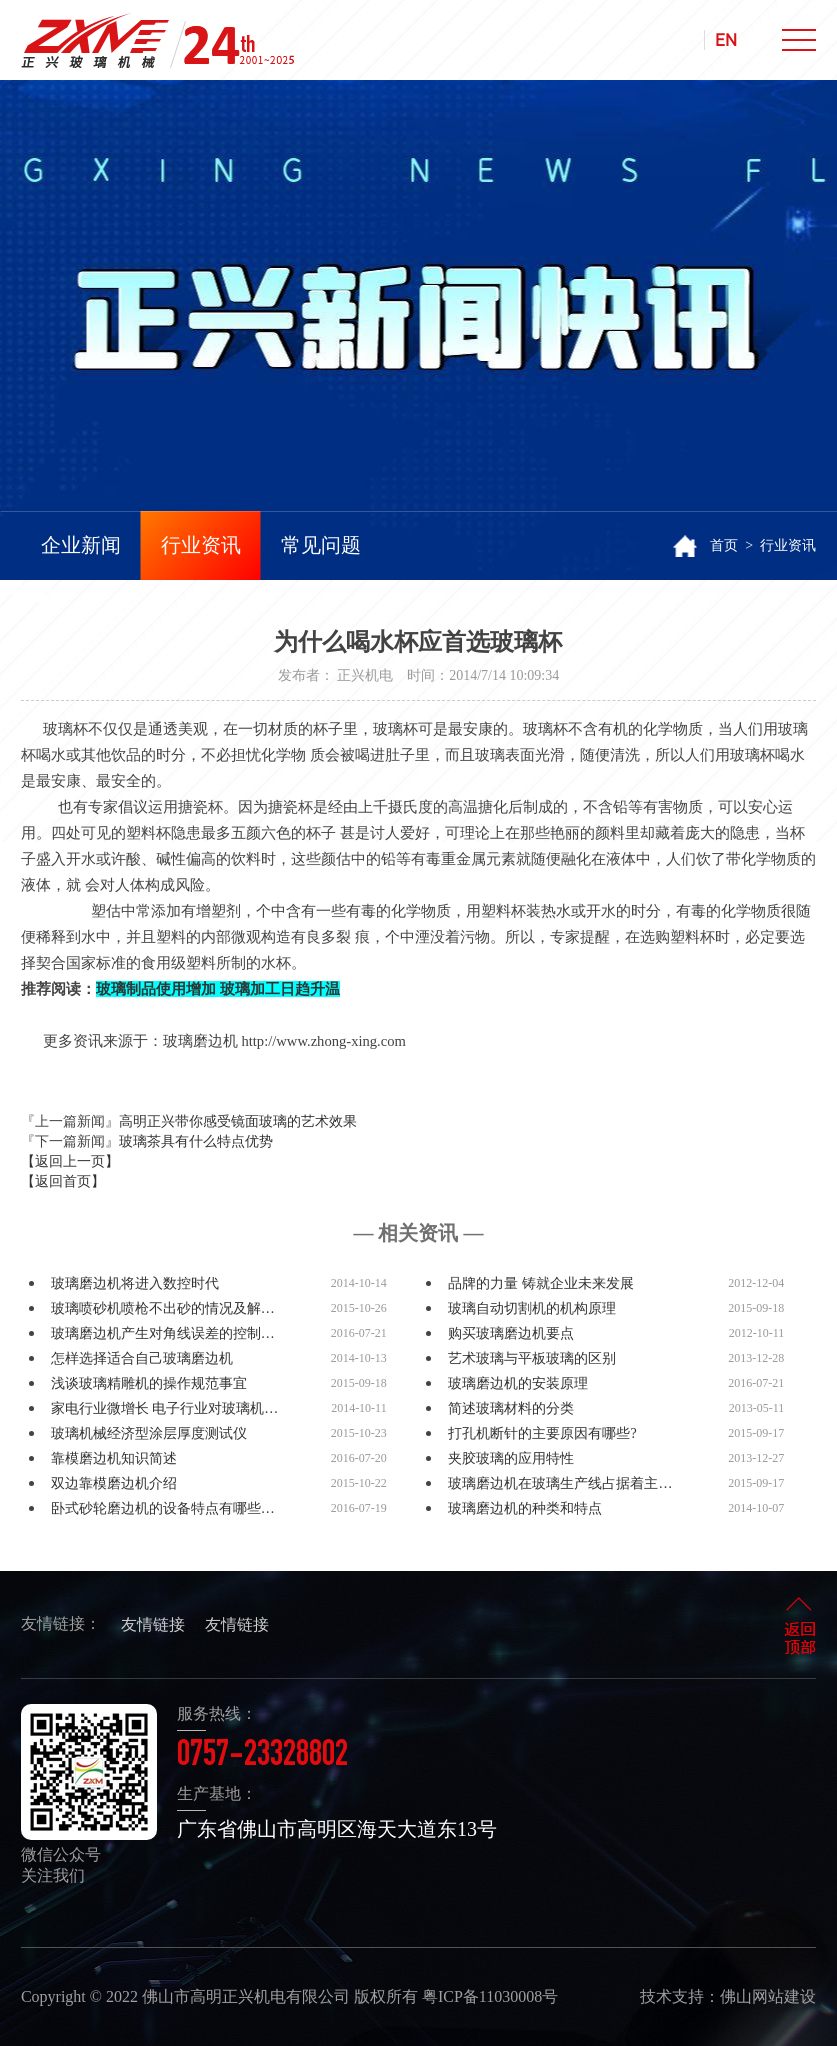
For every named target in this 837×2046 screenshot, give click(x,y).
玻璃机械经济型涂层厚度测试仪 (149, 1433)
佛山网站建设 (768, 1996)
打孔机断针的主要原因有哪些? (542, 1433)
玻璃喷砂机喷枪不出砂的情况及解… (163, 1308)
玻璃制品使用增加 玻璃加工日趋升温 (218, 989)
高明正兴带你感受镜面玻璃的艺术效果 (238, 1121)
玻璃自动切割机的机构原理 (532, 1308)
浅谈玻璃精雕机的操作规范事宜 (149, 1383)
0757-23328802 (262, 1757)
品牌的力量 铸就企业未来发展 (541, 1283)
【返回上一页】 (70, 1161)
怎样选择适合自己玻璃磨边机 (142, 1358)
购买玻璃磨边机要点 (511, 1333)
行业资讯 (201, 545)
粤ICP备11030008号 (490, 1996)
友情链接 (153, 1624)
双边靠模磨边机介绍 (114, 1483)
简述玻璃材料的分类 (511, 1408)
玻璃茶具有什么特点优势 (196, 1141)
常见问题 (321, 545)
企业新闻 (81, 545)
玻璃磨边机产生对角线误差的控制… (163, 1333)
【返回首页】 (63, 1181)
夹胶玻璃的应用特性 (511, 1458)
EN (726, 40)
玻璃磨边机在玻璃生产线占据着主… (560, 1483)
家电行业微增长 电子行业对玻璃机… (165, 1408)
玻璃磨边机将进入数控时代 (135, 1283)
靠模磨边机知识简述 (114, 1458)
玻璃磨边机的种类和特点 (525, 1508)
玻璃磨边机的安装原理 (518, 1383)
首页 (724, 545)
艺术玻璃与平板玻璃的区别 (532, 1358)
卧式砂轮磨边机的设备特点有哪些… (163, 1508)
